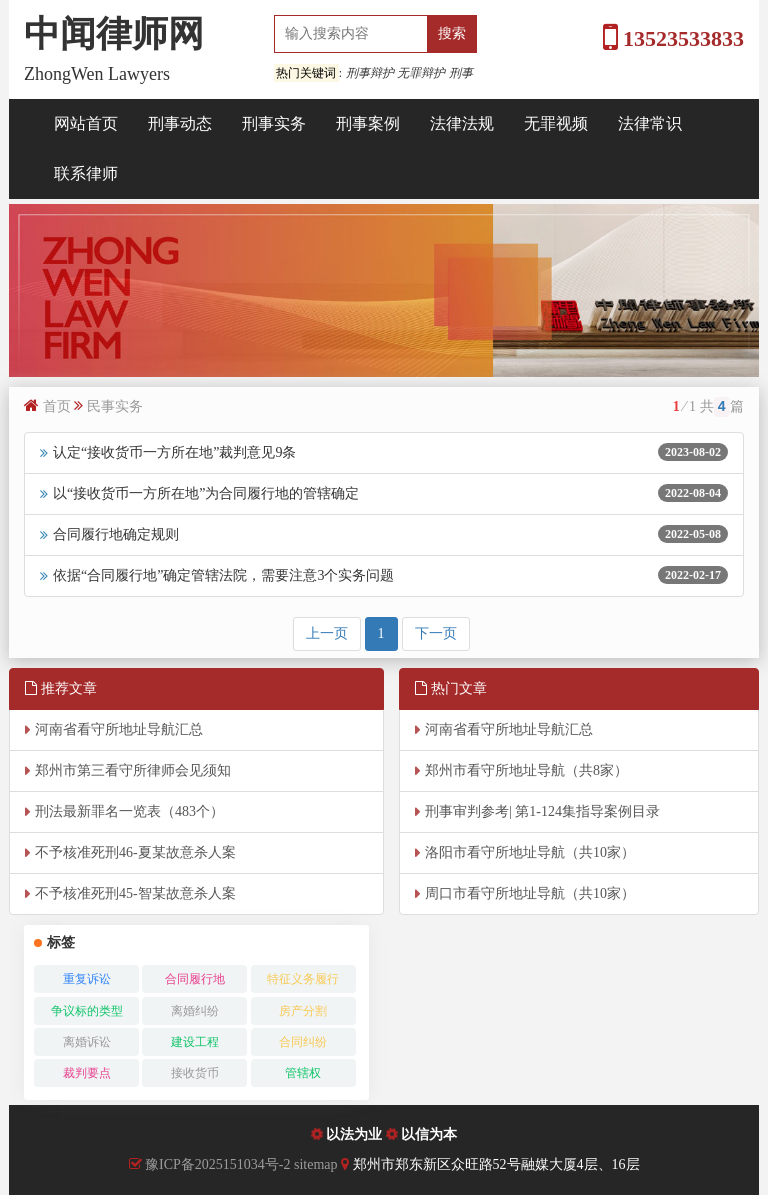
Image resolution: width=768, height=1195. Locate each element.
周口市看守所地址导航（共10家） (530, 893)
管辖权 (303, 1073)
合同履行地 (195, 979)
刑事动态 (180, 123)
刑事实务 (274, 123)
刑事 (461, 73)
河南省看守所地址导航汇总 (119, 729)
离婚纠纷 (195, 1011)
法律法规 (462, 123)
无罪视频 (556, 123)
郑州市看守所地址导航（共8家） (526, 770)
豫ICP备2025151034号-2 (217, 1164)
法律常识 (650, 123)
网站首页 (86, 123)
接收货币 (195, 1073)
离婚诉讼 (87, 1042)
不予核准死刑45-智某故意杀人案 (135, 893)
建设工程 (195, 1042)
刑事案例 (368, 123)
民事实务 (115, 406)
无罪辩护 (421, 73)
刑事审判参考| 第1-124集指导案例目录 (542, 811)
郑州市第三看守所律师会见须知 (133, 770)
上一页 (327, 633)
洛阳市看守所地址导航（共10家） (530, 852)
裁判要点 (87, 1073)
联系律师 (86, 173)
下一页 (436, 633)
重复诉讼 (87, 979)
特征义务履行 (303, 979)
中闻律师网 (114, 34)
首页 (57, 406)
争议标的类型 (87, 1011)
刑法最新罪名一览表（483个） (129, 811)
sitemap (317, 1164)
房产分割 (303, 1011)
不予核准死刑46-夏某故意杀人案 (135, 852)
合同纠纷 (303, 1042)
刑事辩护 (370, 73)
